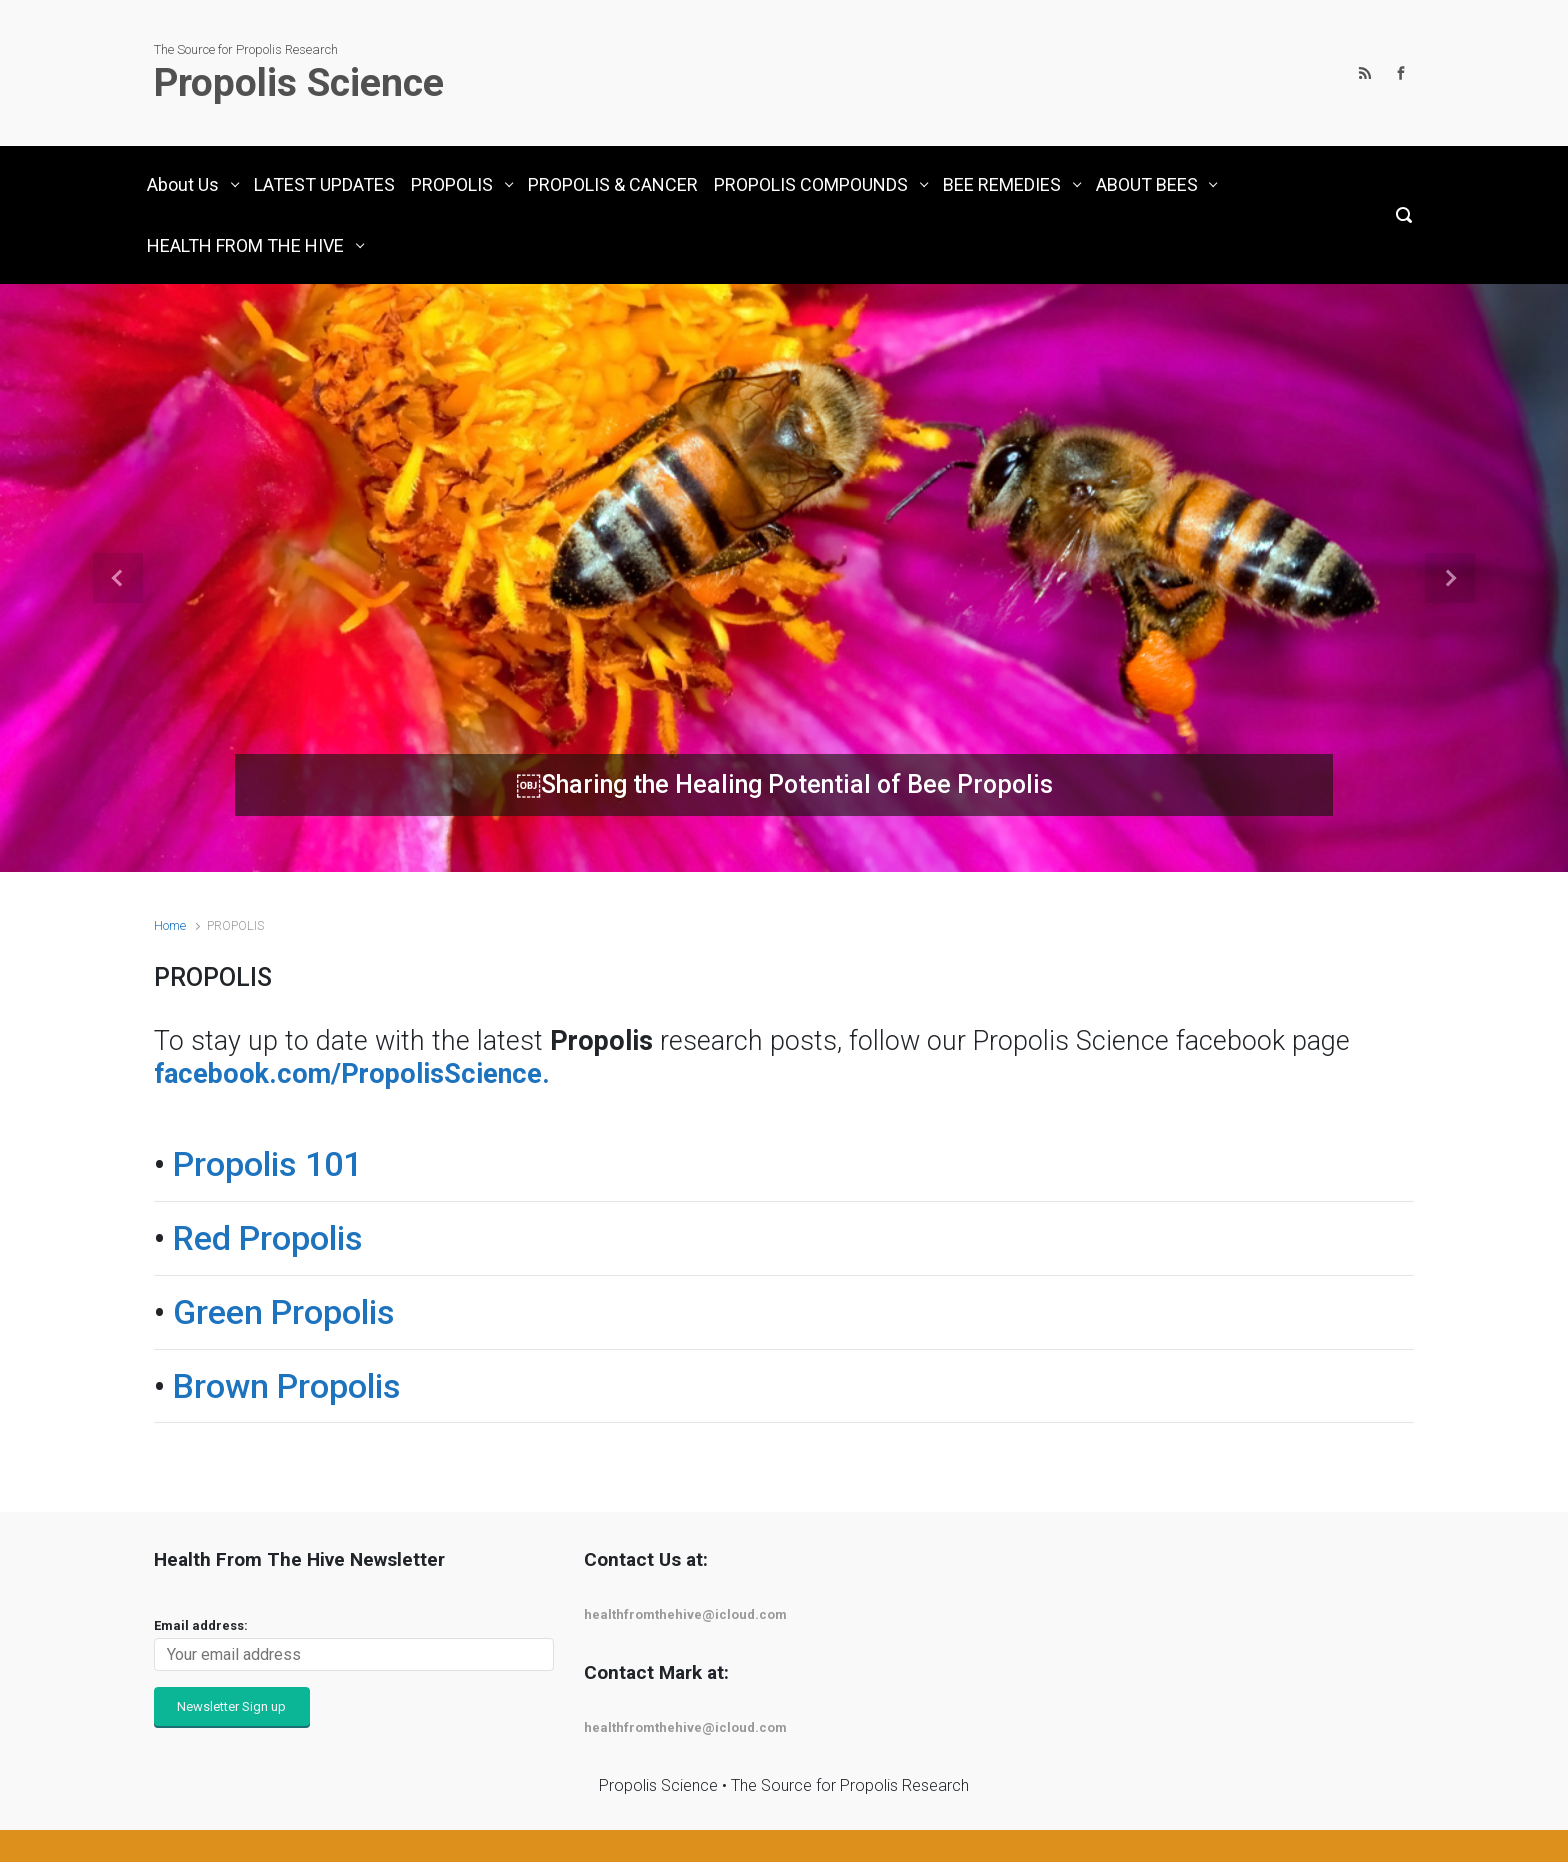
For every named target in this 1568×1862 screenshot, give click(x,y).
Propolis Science (299, 83)
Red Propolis (268, 1238)
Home (170, 925)
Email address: (201, 1625)
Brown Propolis (287, 1386)
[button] (117, 578)
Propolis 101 (267, 1164)
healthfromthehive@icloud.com (685, 1614)
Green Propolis (284, 1312)
